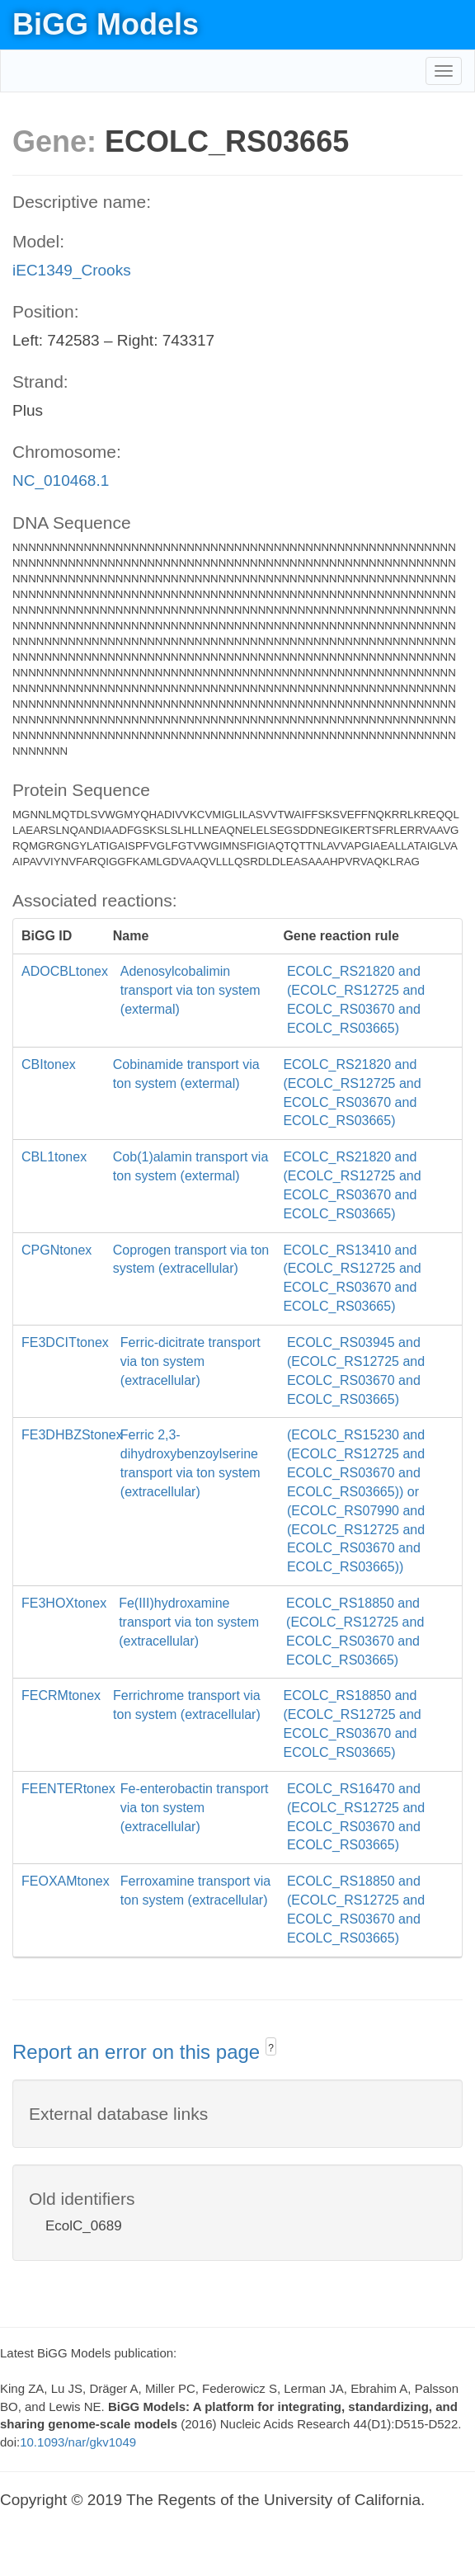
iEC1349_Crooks (71, 270)
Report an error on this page (139, 2052)
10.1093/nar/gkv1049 (78, 2442)
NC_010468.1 (60, 480)
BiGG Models (105, 24)
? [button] (271, 2048)
